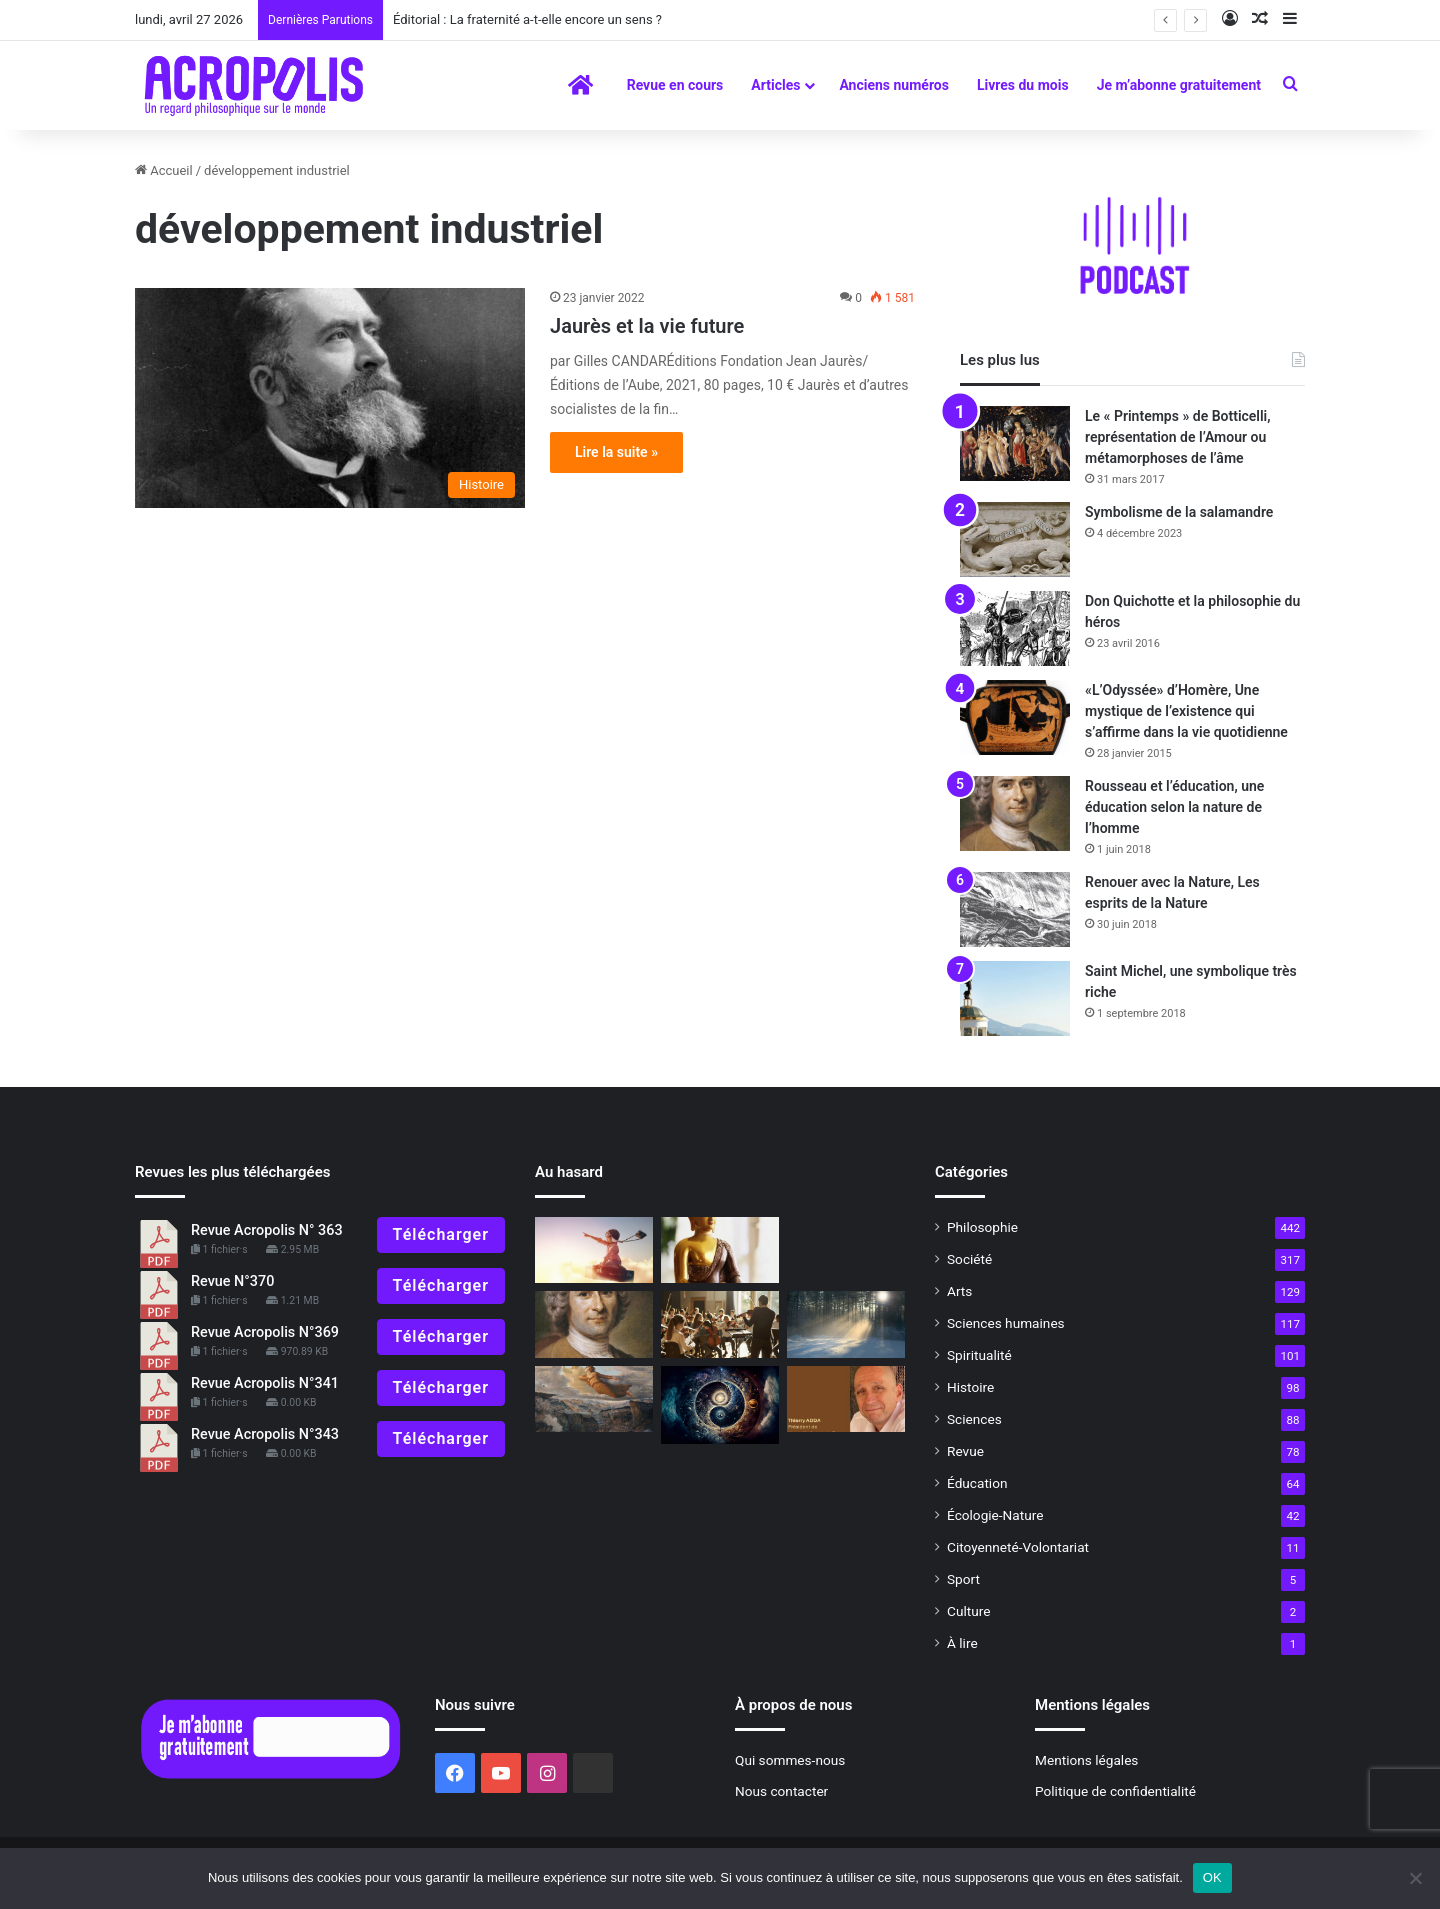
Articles (775, 85)
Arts (959, 1291)
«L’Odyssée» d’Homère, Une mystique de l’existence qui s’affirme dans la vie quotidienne (1186, 711)
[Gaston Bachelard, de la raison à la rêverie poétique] (846, 1324)
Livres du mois (1023, 85)
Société (969, 1259)
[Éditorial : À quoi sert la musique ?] (720, 1324)
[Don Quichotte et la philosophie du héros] (1015, 628)
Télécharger (441, 1234)
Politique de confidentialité (1115, 1791)
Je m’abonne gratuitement (1179, 85)
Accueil (164, 170)
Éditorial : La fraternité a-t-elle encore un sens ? (527, 19)
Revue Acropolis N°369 (265, 1332)
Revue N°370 (232, 1281)
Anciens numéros (894, 85)
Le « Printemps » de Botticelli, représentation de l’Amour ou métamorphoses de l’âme (1178, 437)
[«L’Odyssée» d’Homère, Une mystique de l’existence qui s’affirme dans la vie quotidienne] (1015, 717)
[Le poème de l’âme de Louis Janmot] (594, 1399)
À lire (962, 1643)
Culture (968, 1611)
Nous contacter (781, 1791)
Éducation (977, 1483)
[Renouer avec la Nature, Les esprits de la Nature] (1015, 909)
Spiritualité (979, 1355)
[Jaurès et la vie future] (330, 398)
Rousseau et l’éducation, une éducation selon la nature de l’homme (1174, 807)
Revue (965, 1451)
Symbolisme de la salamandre (1179, 512)
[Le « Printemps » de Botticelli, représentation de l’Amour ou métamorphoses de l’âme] (1015, 443)
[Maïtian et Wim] (594, 1250)
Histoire (970, 1387)
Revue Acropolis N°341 (265, 1383)
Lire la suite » (616, 452)
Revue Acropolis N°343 (265, 1434)
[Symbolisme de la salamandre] (1015, 539)
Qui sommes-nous (790, 1760)
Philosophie (982, 1227)
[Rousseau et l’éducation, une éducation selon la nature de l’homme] (1015, 813)
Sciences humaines (1006, 1323)
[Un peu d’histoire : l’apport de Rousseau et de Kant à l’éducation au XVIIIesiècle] (594, 1324)
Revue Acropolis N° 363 (267, 1230)
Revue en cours (675, 85)
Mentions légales (1086, 1760)
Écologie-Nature (995, 1515)
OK (1212, 1877)
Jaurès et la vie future (647, 326)
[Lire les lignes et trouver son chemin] (720, 1405)
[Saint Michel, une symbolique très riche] (1015, 998)
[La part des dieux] (720, 1250)
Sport (963, 1579)
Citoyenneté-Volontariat (1018, 1547)
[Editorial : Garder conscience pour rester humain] (846, 1399)
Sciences (974, 1419)
